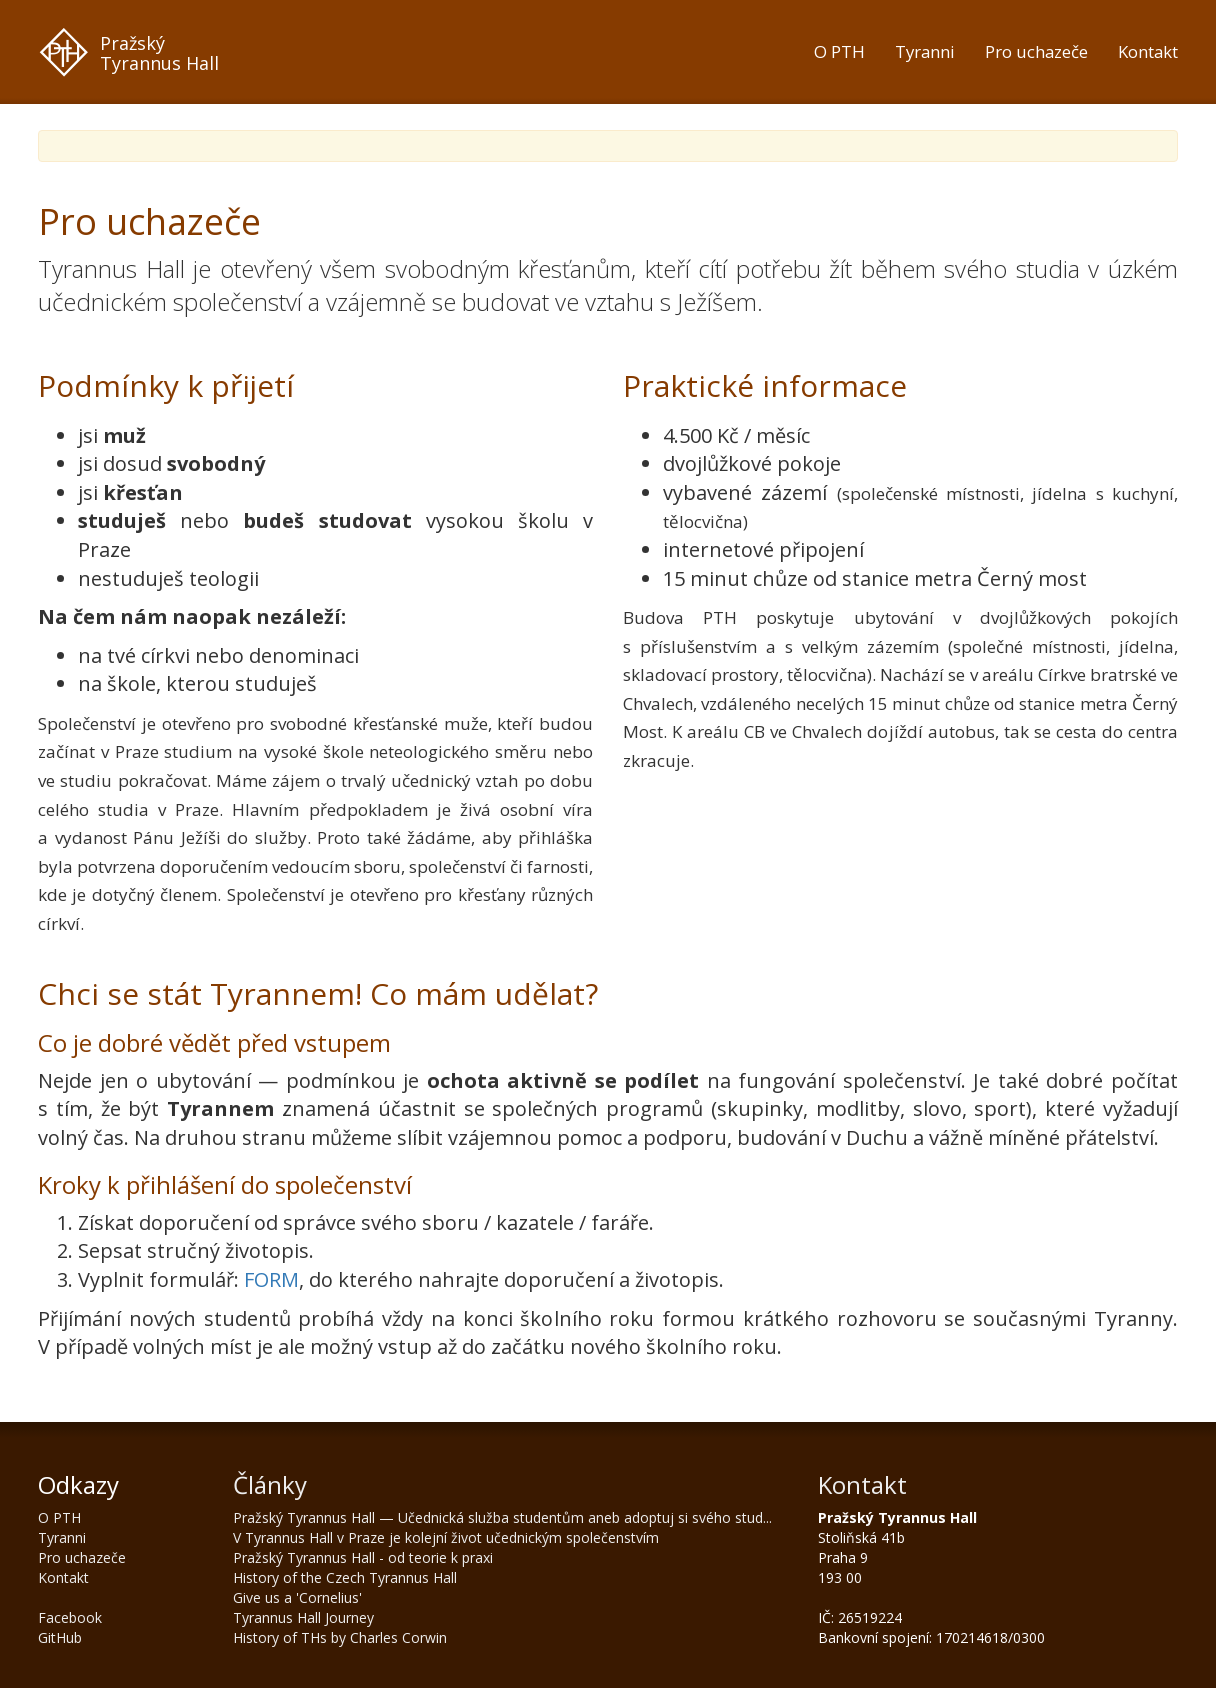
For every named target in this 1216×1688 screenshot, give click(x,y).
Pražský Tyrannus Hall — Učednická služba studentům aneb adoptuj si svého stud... (502, 1517)
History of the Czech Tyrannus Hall (345, 1577)
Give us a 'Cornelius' (297, 1597)
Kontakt (1148, 51)
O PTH (839, 51)
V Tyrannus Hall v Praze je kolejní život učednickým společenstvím (446, 1537)
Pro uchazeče (1036, 51)
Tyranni (925, 51)
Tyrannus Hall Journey (303, 1617)
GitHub (60, 1637)
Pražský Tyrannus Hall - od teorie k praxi (363, 1557)
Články (270, 1484)
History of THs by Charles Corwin (340, 1637)
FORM (271, 1279)
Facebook (70, 1617)
